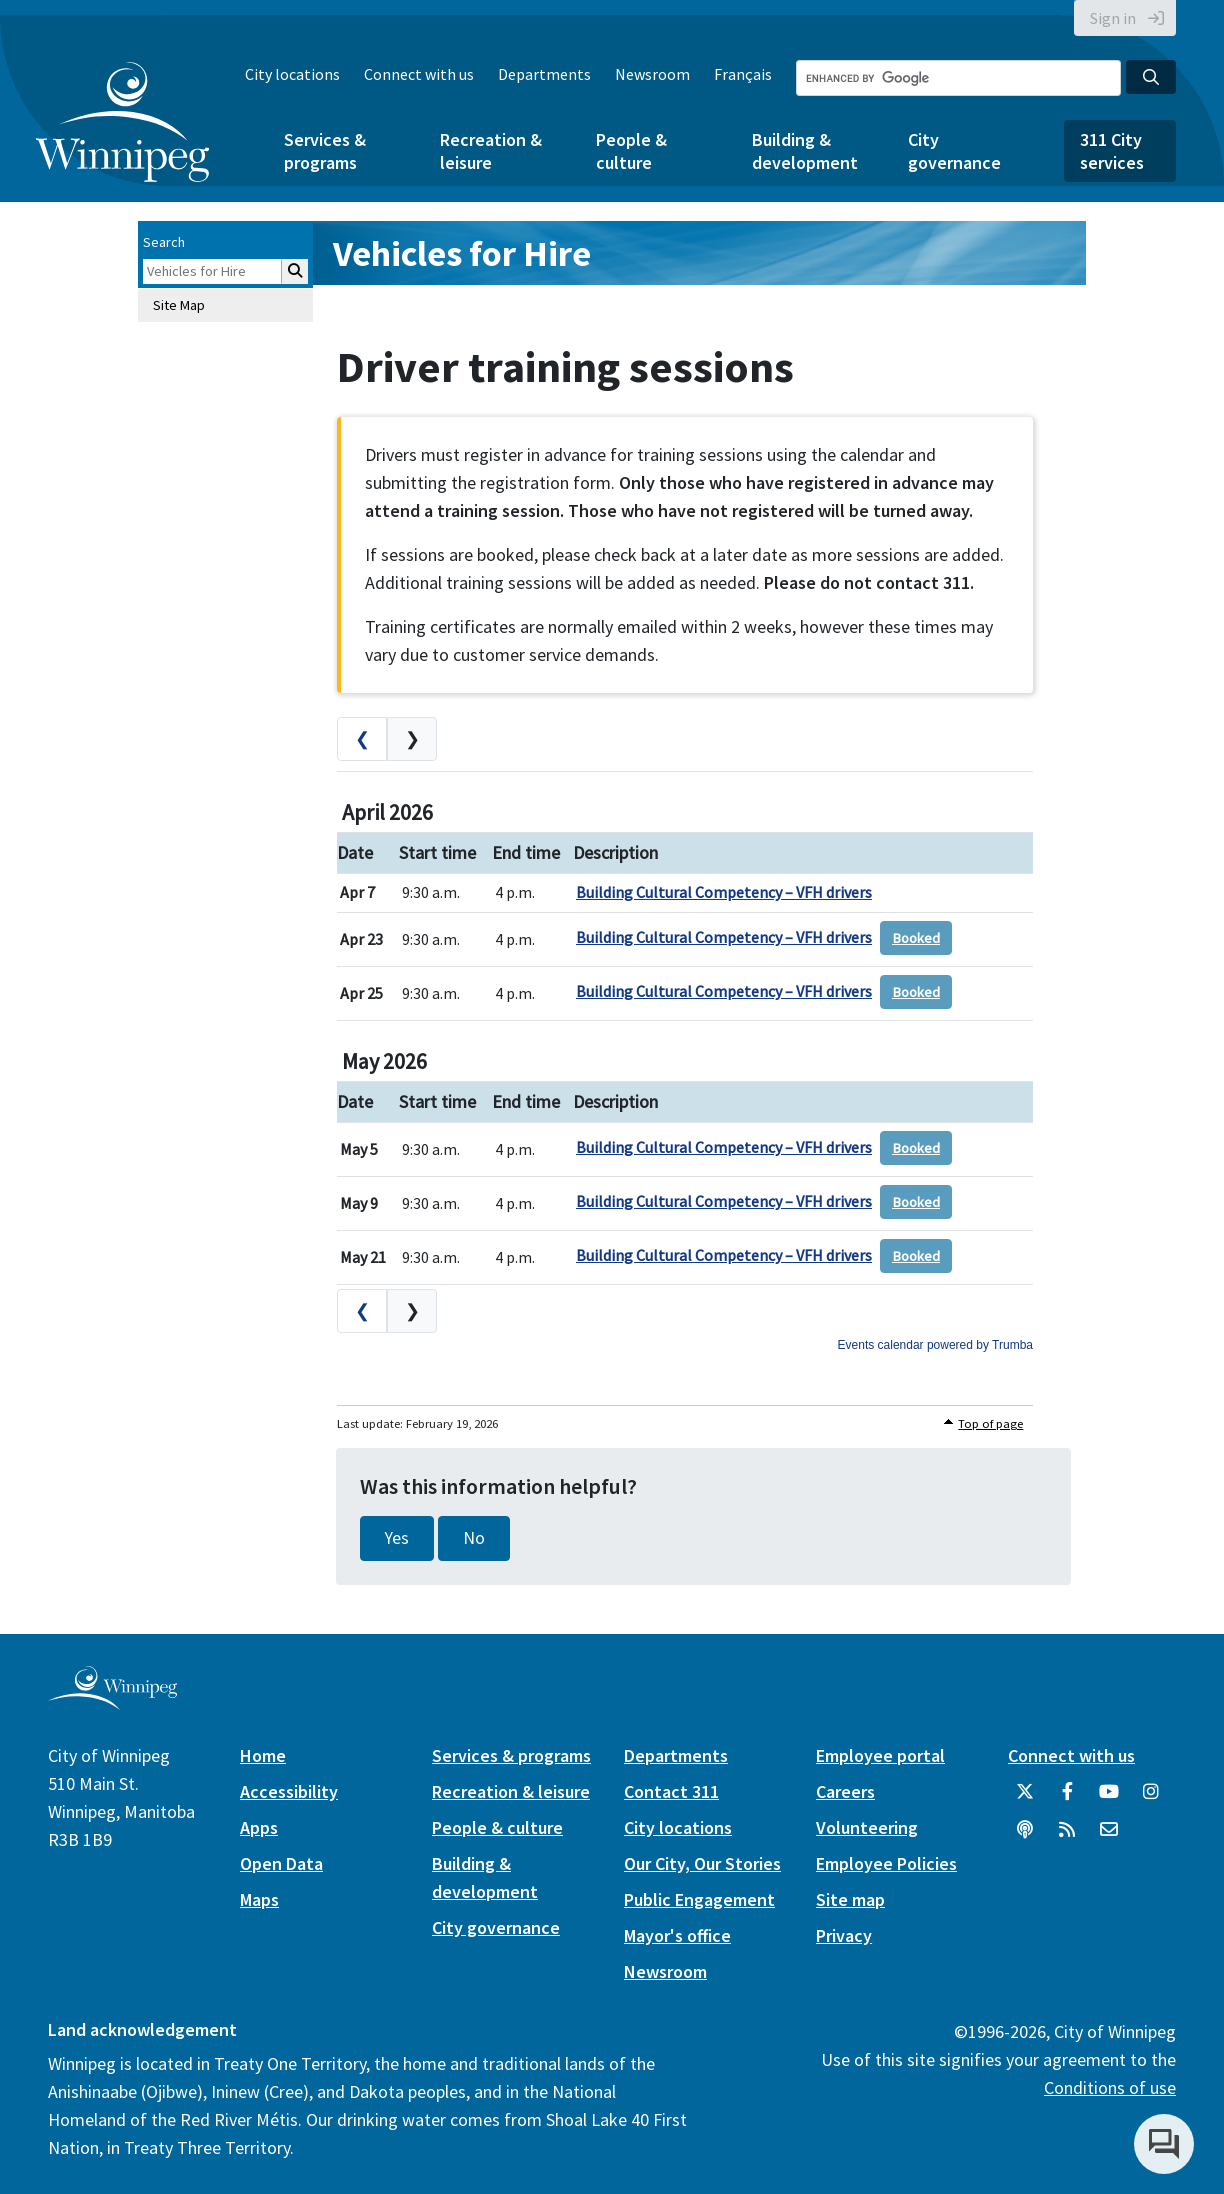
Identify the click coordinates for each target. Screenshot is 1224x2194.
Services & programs (325, 151)
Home (263, 1755)
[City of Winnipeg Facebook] (1067, 1799)
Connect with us (419, 74)
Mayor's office (677, 1935)
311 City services (1112, 151)
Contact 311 (671, 1791)
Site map (850, 1899)
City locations (292, 74)
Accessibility (289, 1791)
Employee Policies (886, 1863)
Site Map (179, 305)
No (474, 1538)
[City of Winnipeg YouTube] (1109, 1799)
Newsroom (652, 74)
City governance (954, 151)
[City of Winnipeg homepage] (112, 1701)
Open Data (281, 1863)
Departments (544, 74)
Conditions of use (1110, 2087)
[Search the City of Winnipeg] (958, 78)
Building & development (805, 151)
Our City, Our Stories (702, 1863)
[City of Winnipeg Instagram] (1151, 1799)
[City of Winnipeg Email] (1109, 1837)
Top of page (990, 1423)
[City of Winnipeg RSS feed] (1067, 1837)
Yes (397, 1538)
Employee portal (880, 1755)
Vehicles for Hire (462, 253)
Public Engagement (699, 1899)
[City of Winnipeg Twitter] (1025, 1799)
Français (743, 74)
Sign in (1113, 18)
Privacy (844, 1935)
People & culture (631, 151)
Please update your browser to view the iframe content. (685, 1036)
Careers (845, 1791)
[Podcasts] (1025, 1837)
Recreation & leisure (491, 151)
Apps (259, 1827)
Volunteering (867, 1827)
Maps (259, 1899)
